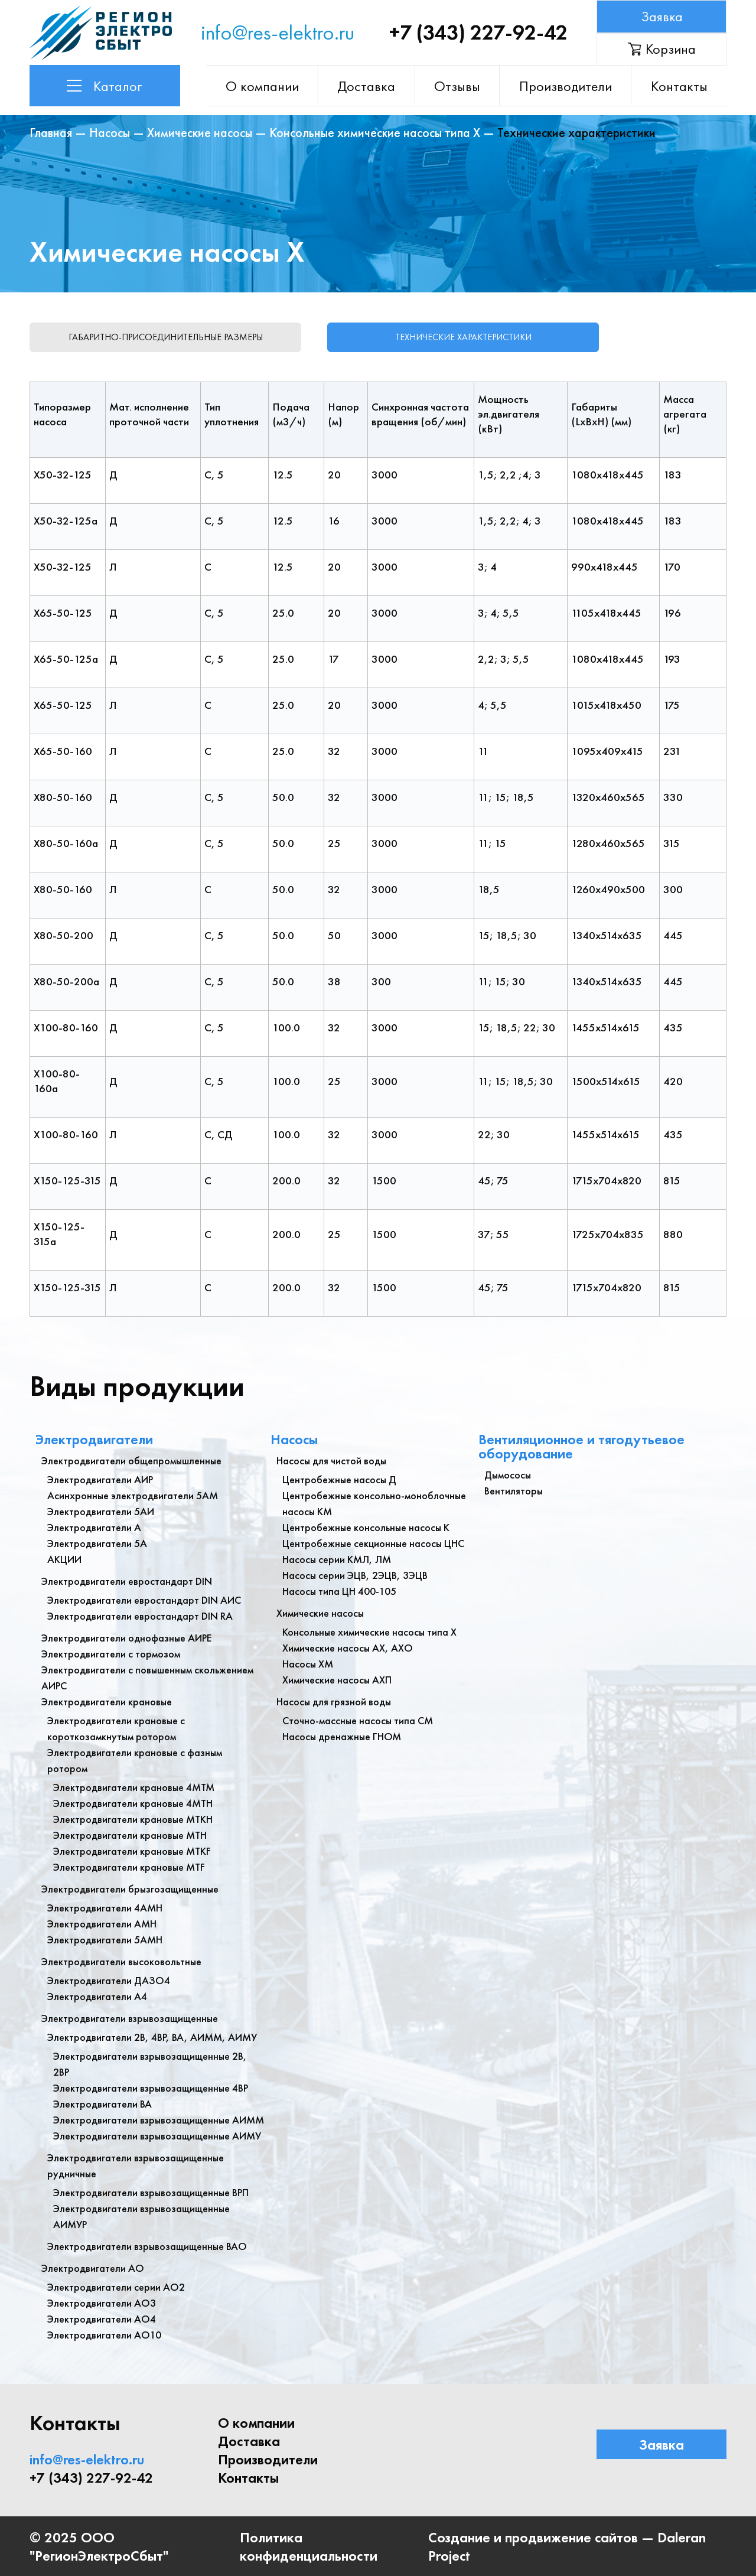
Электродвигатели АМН (102, 1923)
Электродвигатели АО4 (101, 2318)
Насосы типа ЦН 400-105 (339, 1590)
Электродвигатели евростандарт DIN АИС (144, 1599)
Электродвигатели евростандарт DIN (126, 1580)
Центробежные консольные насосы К (365, 1526)
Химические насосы (199, 132)
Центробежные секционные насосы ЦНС (373, 1542)
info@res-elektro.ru (277, 32)
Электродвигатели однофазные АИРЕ (126, 1637)
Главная (51, 132)
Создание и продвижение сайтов (533, 2537)
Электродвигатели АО (92, 2267)
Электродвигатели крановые (106, 1701)
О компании (264, 86)
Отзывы (458, 86)
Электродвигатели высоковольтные (121, 1961)
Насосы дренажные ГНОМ (341, 1736)
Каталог (104, 86)
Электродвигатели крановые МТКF (132, 1850)
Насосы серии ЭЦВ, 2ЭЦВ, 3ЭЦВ (355, 1574)
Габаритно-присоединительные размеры (166, 337)
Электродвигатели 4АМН (104, 1907)
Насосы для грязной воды (333, 1701)
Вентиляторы (513, 1490)
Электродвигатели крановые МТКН (133, 1818)
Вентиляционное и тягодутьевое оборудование (581, 1445)
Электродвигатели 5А (97, 1542)
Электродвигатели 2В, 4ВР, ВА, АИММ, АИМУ (152, 2036)
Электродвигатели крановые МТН (130, 1834)
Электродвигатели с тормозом (110, 1653)
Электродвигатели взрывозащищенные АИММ (158, 2119)
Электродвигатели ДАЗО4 (108, 1979)
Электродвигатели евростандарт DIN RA (140, 1615)
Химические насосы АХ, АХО (347, 1647)
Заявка (661, 16)
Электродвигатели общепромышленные (131, 1460)
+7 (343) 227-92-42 (478, 32)
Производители (566, 86)
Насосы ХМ (307, 1663)
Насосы (109, 132)
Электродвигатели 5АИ (100, 1510)
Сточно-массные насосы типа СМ (357, 1720)
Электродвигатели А (94, 1526)
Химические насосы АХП (337, 1679)
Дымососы (507, 1474)
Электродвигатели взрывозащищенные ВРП (151, 2192)
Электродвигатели (94, 1438)
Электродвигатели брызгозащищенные (130, 1888)
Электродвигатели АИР (100, 1479)
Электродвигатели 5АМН (104, 1939)
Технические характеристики (466, 337)
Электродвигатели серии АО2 (116, 2286)
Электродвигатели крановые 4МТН (133, 1802)
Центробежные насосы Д (339, 1479)
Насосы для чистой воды (331, 1460)
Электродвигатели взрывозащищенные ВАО (147, 2245)
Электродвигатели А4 (97, 1995)
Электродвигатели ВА (102, 2103)
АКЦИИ (64, 1558)
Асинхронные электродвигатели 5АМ (132, 1495)
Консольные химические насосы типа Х (374, 132)
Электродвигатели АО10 (104, 2334)
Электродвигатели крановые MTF (129, 1866)
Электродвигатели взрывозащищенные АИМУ (157, 2135)
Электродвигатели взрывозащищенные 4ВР (150, 2087)
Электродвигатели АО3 (101, 2302)
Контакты (679, 86)
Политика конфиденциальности (308, 2546)
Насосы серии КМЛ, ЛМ (336, 1558)
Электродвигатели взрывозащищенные (129, 2017)
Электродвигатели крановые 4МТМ (133, 1786)
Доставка (368, 86)
